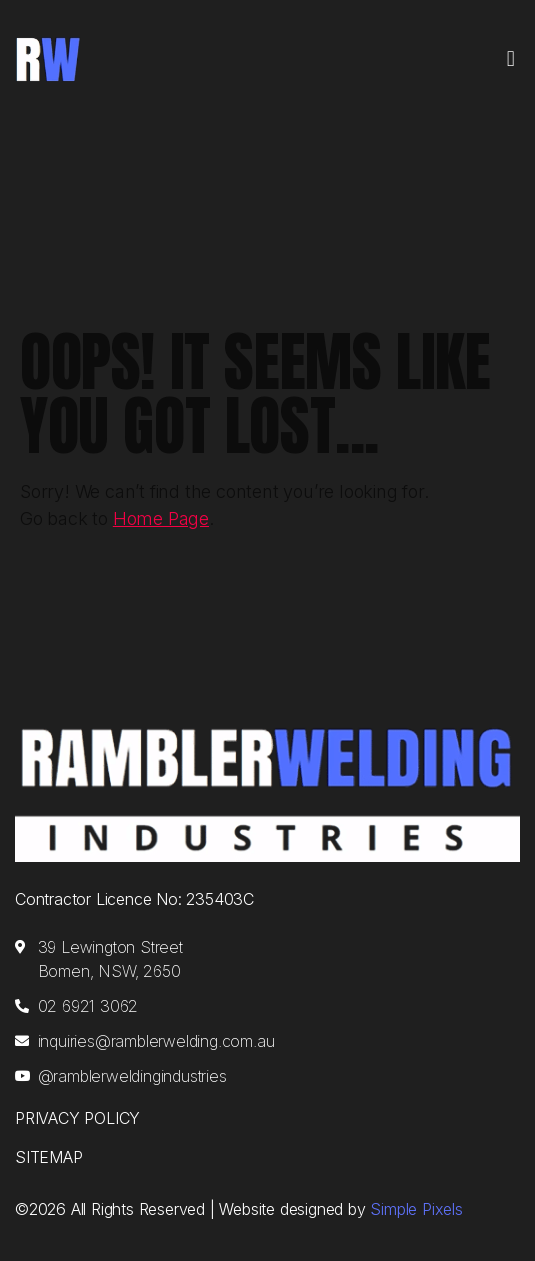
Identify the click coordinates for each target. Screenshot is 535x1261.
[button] (510, 58)
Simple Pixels (416, 1209)
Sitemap (49, 1157)
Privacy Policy (77, 1118)
